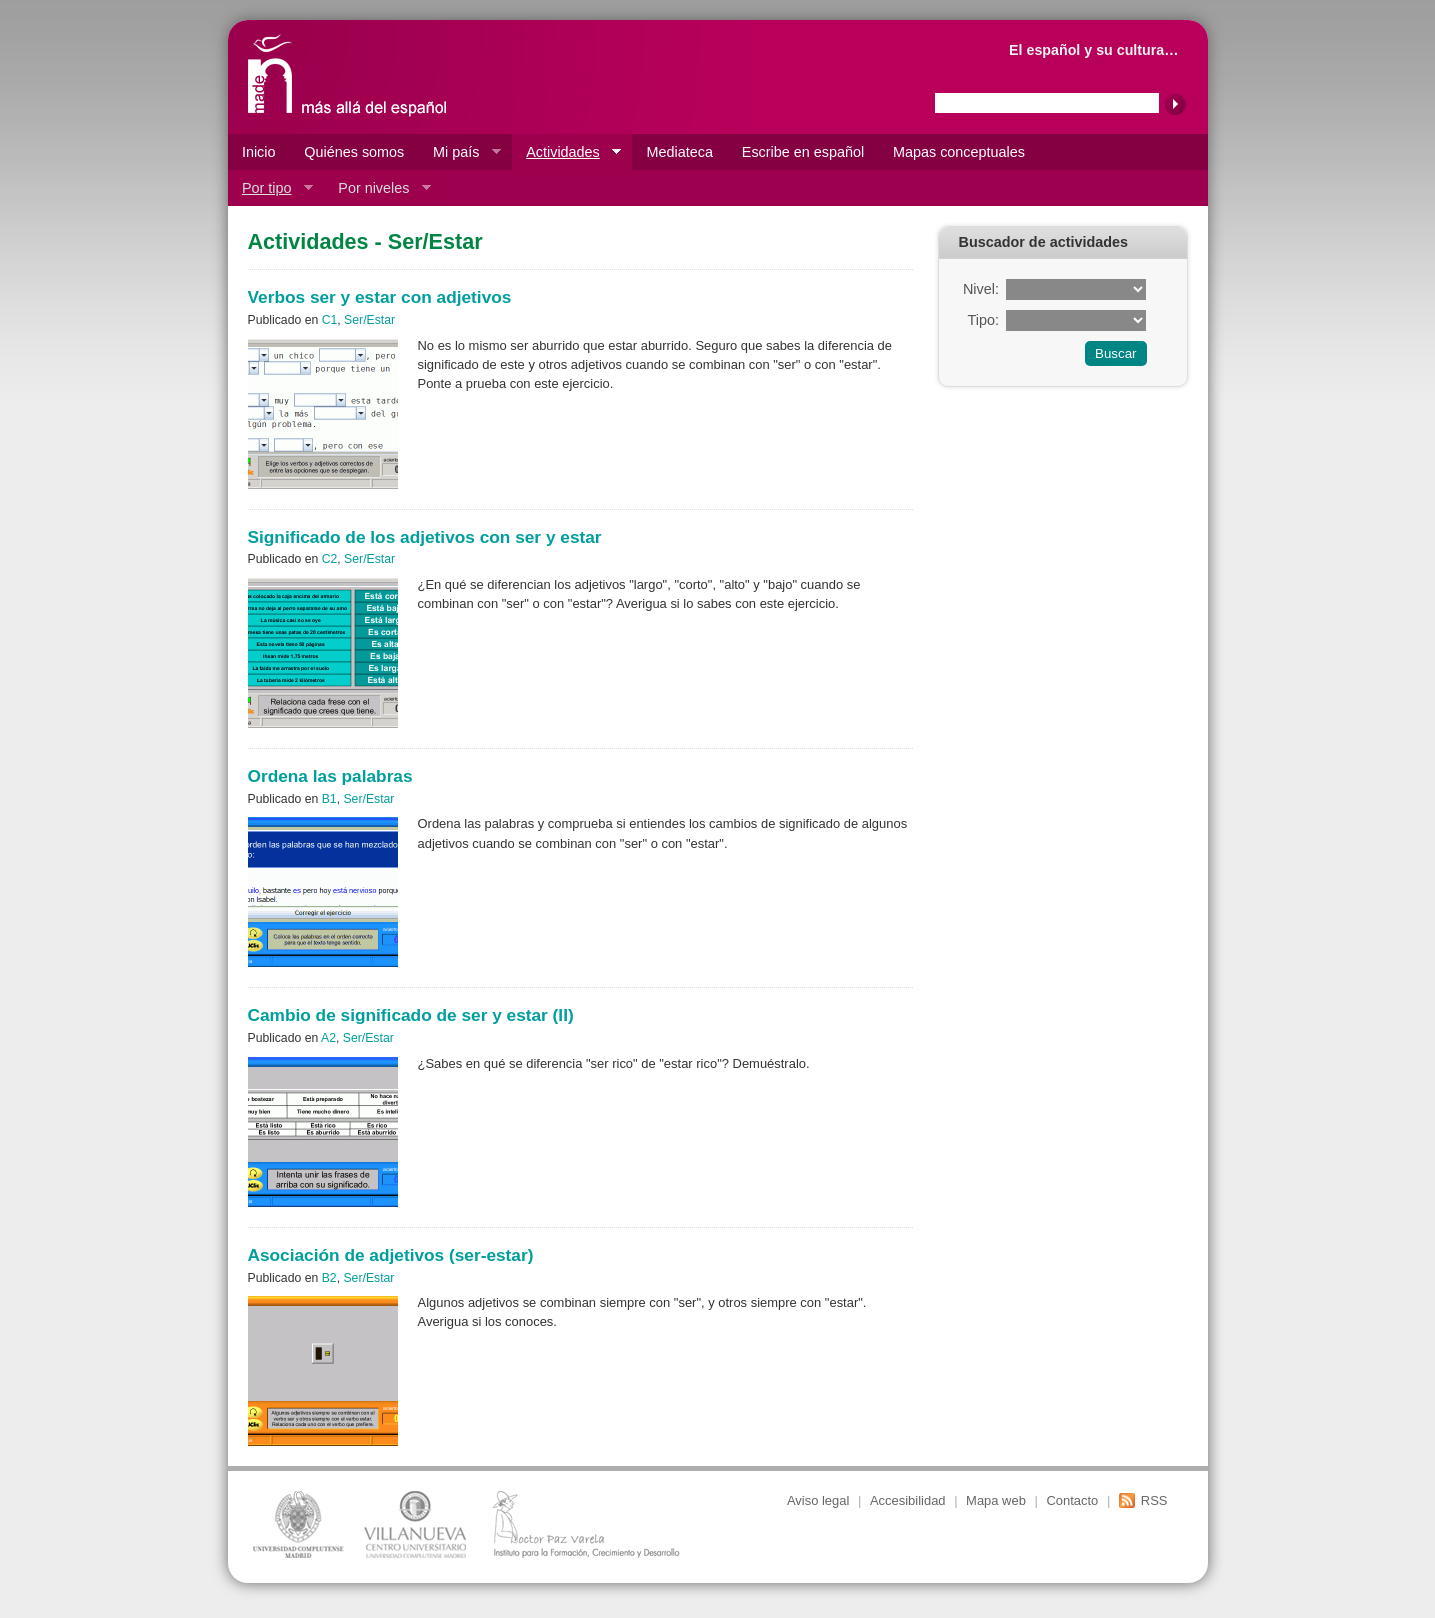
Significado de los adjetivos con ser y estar (425, 537)
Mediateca (680, 152)
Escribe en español (803, 152)
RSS (1154, 1500)
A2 (328, 1038)
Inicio (259, 152)
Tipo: (982, 320)
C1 (330, 320)
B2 (329, 1278)
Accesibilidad (908, 1500)
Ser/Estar (369, 320)
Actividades (567, 152)
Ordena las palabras (330, 776)
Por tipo (271, 188)
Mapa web (996, 1500)
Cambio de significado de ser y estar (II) (411, 1015)
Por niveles (377, 188)
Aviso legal (818, 1500)
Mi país (460, 152)
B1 (329, 799)
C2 (330, 559)
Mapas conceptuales (959, 152)
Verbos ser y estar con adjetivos (380, 297)
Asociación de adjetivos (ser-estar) (391, 1255)
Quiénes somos (354, 152)
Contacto (1072, 1500)
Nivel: (981, 289)
